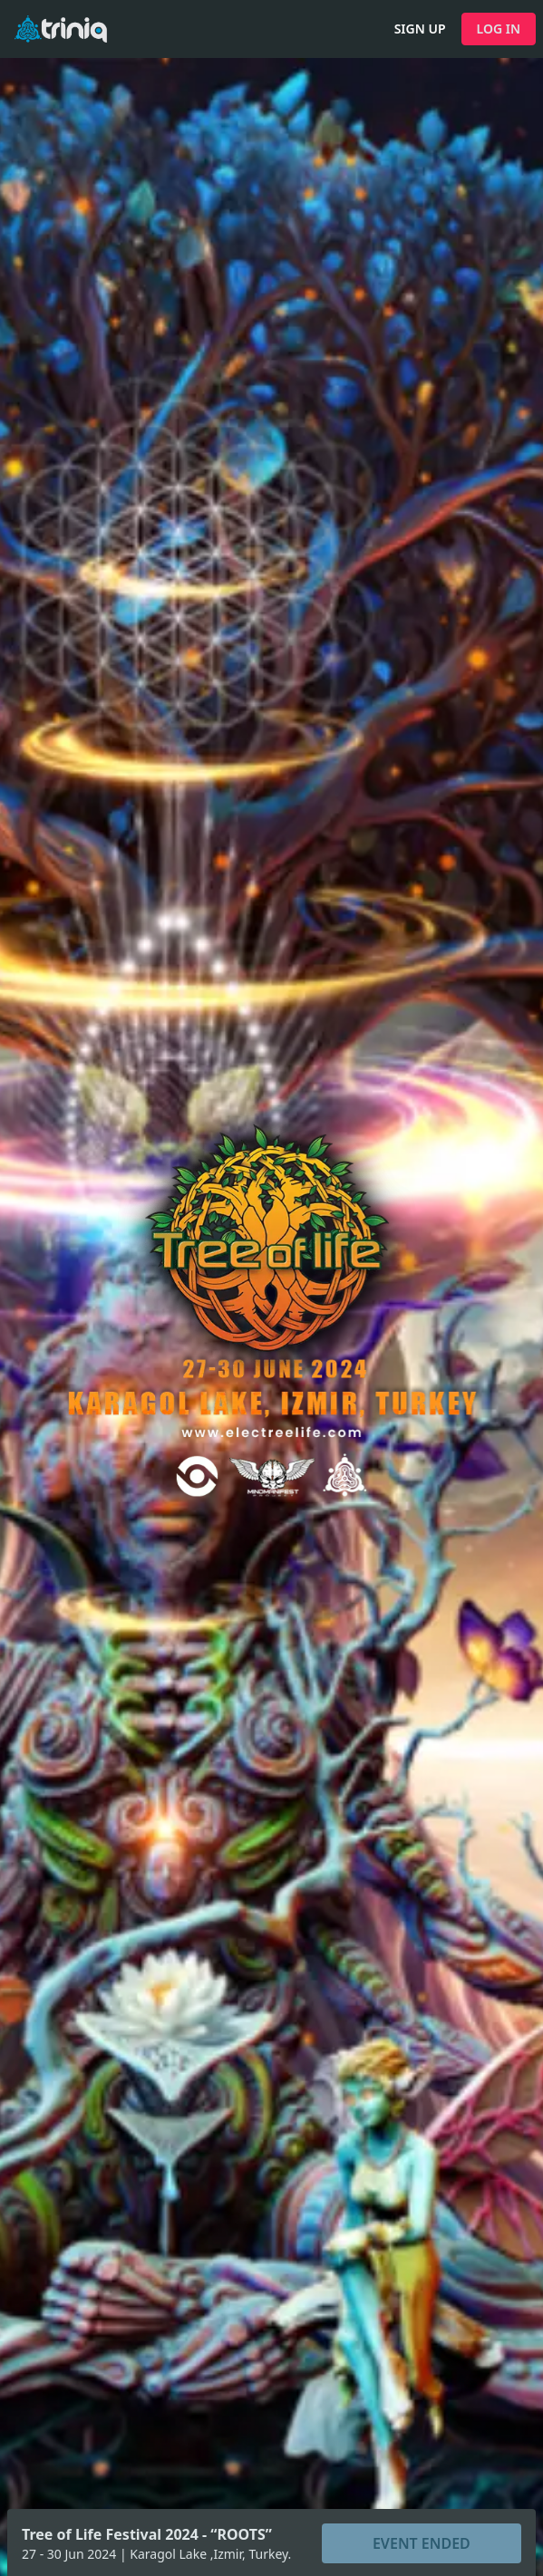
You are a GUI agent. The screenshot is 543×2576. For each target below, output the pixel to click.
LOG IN (498, 28)
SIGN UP (420, 28)
